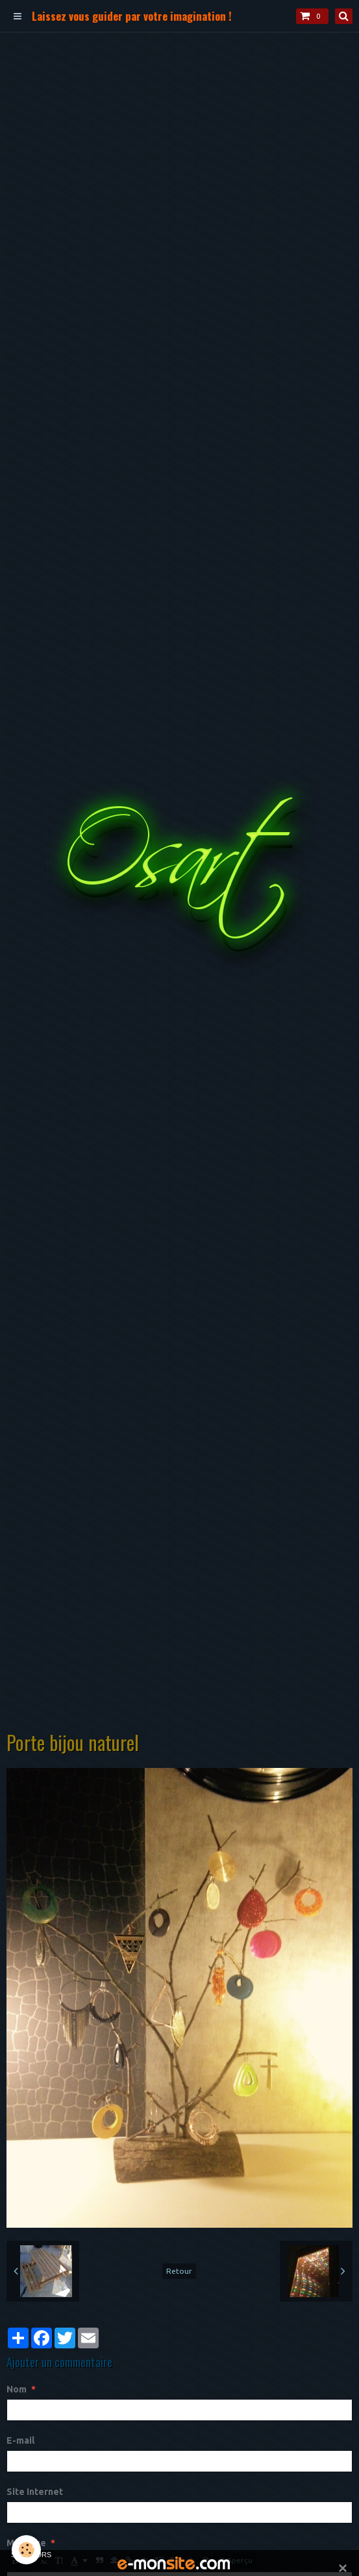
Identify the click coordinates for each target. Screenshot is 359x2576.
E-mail (20, 2440)
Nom (16, 2389)
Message (26, 2543)
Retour (179, 2271)
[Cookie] (26, 2549)
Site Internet (34, 2492)
